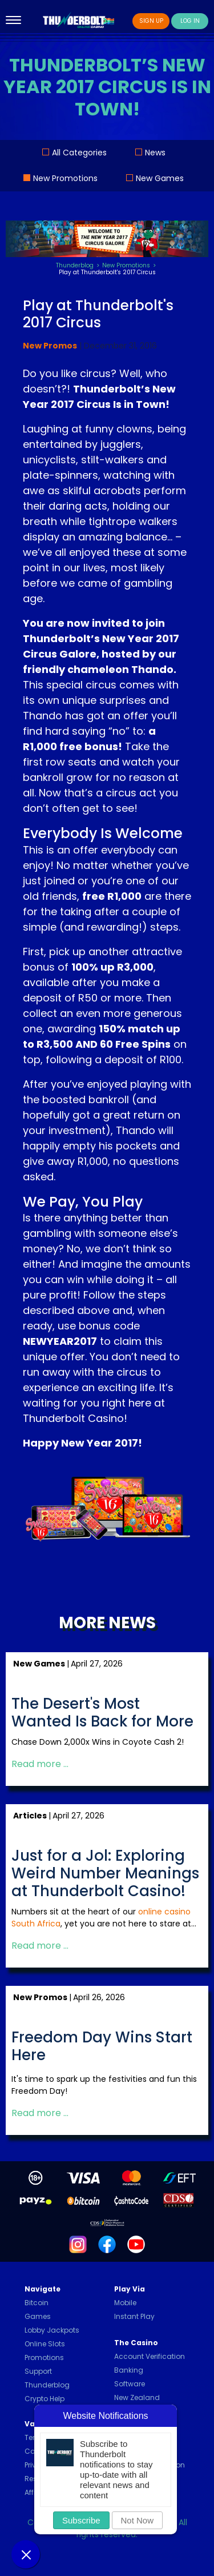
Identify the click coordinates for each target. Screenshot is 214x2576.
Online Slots (45, 2344)
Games (38, 2316)
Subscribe (81, 2520)
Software (129, 2384)
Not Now (137, 2520)
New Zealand (137, 2397)
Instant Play (134, 2316)
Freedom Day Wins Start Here (101, 2046)
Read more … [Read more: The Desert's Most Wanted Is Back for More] (39, 1763)
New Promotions (65, 178)
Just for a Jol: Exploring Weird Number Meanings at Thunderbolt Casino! (105, 1873)
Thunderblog (47, 2385)
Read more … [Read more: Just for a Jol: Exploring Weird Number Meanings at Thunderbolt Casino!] (39, 1945)
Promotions (44, 2357)
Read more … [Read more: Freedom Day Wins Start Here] (39, 2113)
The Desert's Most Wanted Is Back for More (102, 1712)
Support (38, 2371)
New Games (160, 178)
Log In (190, 21)
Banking (128, 2370)
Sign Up (151, 21)
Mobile (125, 2302)
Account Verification (149, 2356)
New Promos (50, 346)
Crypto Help (44, 2398)
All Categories (79, 152)
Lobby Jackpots (52, 2330)
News (155, 152)
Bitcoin (37, 2302)
